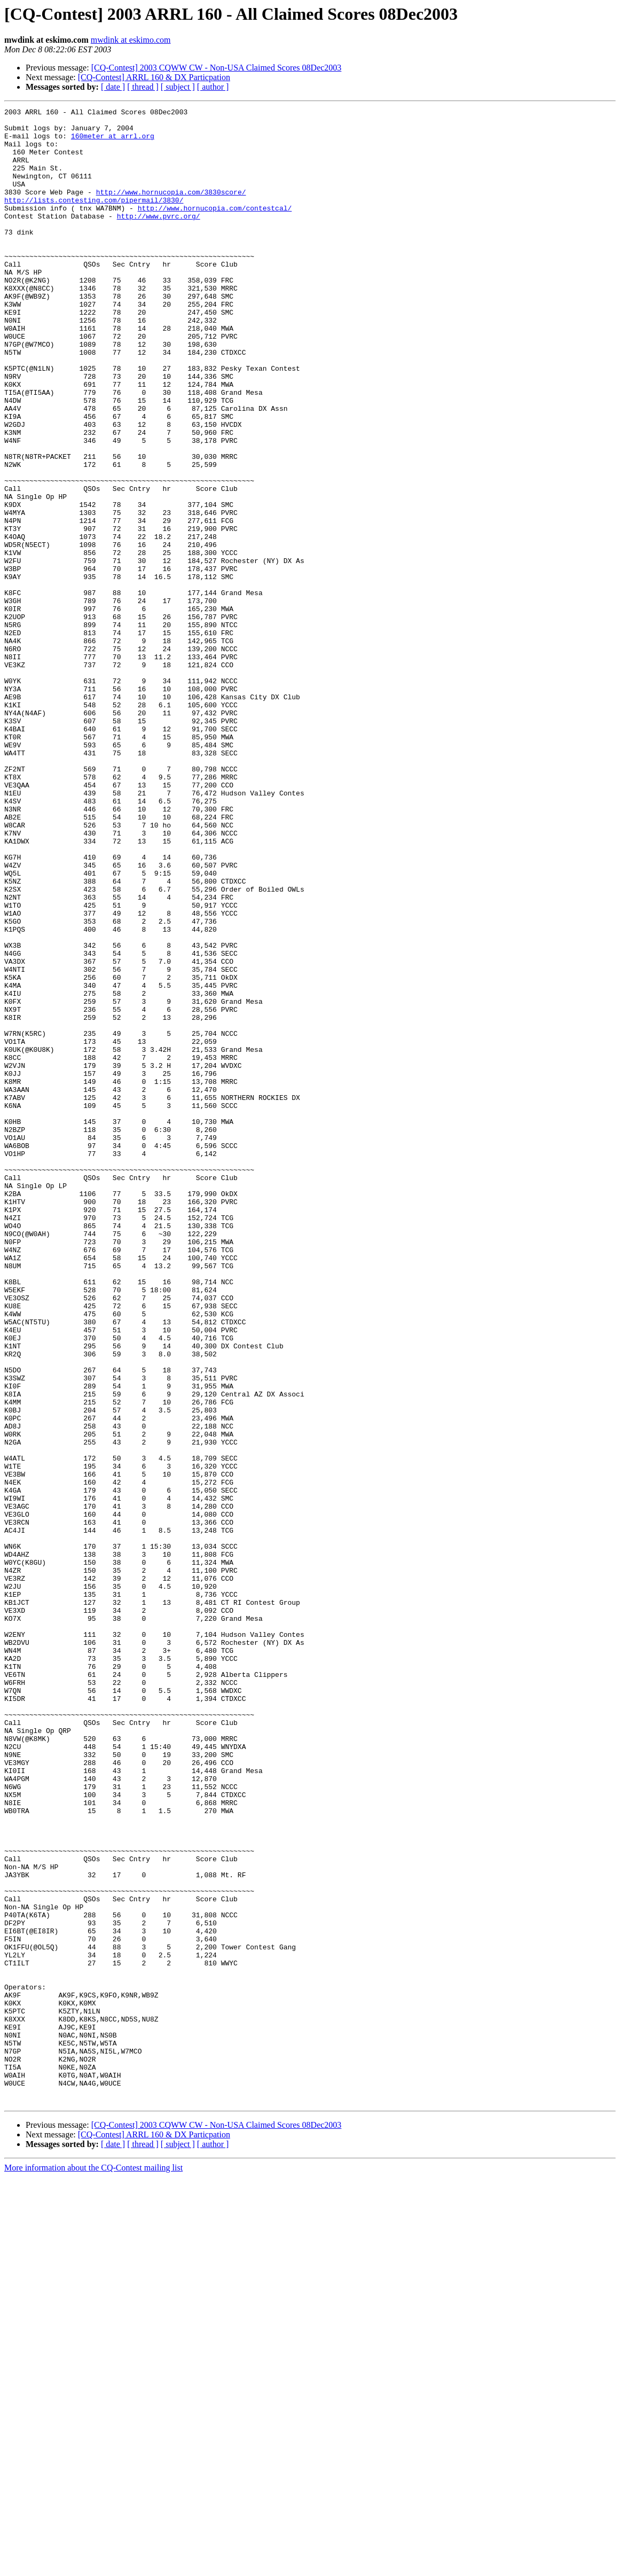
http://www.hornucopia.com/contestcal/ (215, 228)
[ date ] (113, 86)
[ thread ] (143, 86)
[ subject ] (178, 86)
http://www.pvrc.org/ (158, 238)
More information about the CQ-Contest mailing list (93, 2566)
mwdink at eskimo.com (131, 39)
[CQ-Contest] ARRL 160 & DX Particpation (154, 77)
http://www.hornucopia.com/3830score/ (171, 209)
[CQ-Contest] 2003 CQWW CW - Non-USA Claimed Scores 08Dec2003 (216, 67)
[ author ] (213, 86)
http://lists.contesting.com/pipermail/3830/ (93, 219)
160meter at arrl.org (112, 142)
